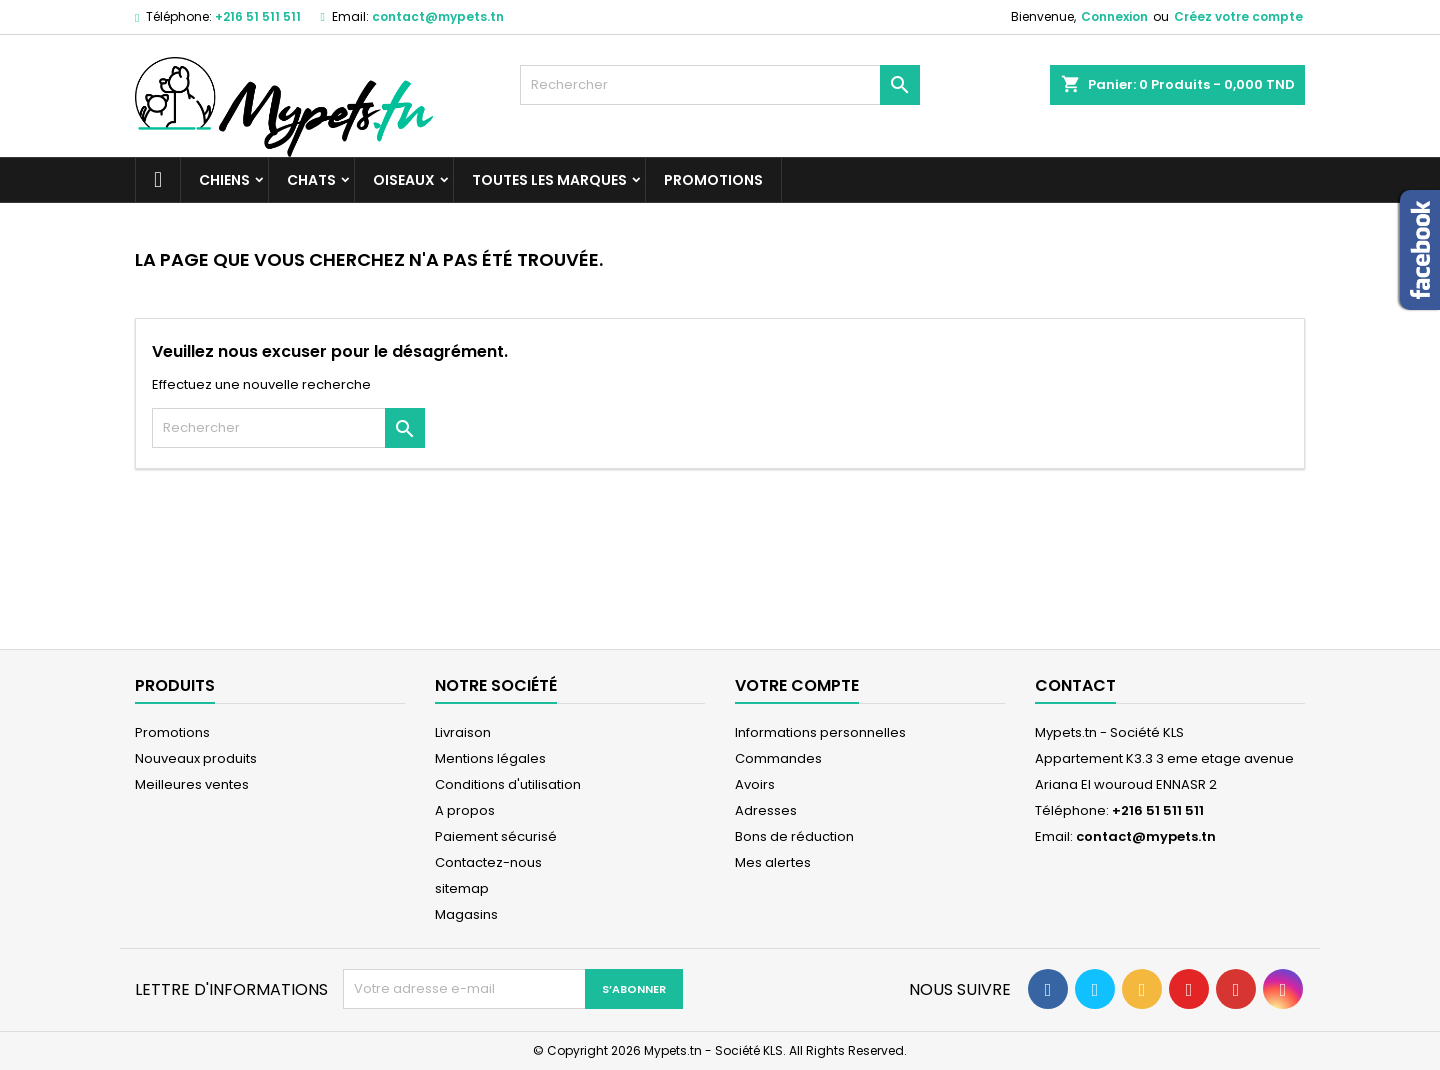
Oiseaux (404, 180)
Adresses (766, 810)
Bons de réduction (794, 836)
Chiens (224, 180)
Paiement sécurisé (496, 836)
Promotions (713, 180)
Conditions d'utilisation (508, 784)
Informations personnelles (820, 732)
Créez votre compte (1238, 16)
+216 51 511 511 (258, 16)
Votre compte (797, 685)
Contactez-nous (488, 862)
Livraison (463, 732)
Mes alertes (773, 862)
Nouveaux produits (196, 758)
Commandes (778, 758)
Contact (1075, 685)
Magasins (466, 914)
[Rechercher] (720, 85)
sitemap (462, 888)
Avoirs (755, 784)
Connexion (1114, 16)
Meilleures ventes (192, 784)
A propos (465, 810)
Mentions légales (490, 758)
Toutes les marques (549, 180)
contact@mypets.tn (438, 16)
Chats (311, 180)
